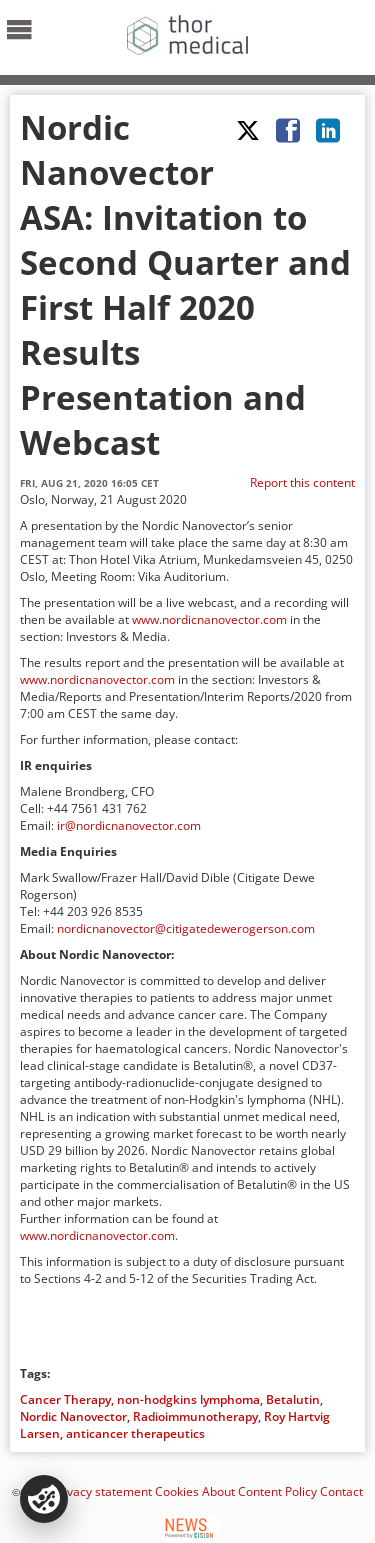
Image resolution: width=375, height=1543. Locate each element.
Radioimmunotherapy (195, 1416)
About (218, 1491)
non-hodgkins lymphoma (188, 1399)
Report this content (302, 482)
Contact (341, 1491)
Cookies (177, 1491)
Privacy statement (102, 1491)
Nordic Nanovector (73, 1416)
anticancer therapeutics (135, 1433)
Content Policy (277, 1491)
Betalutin (293, 1399)
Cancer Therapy (65, 1399)
